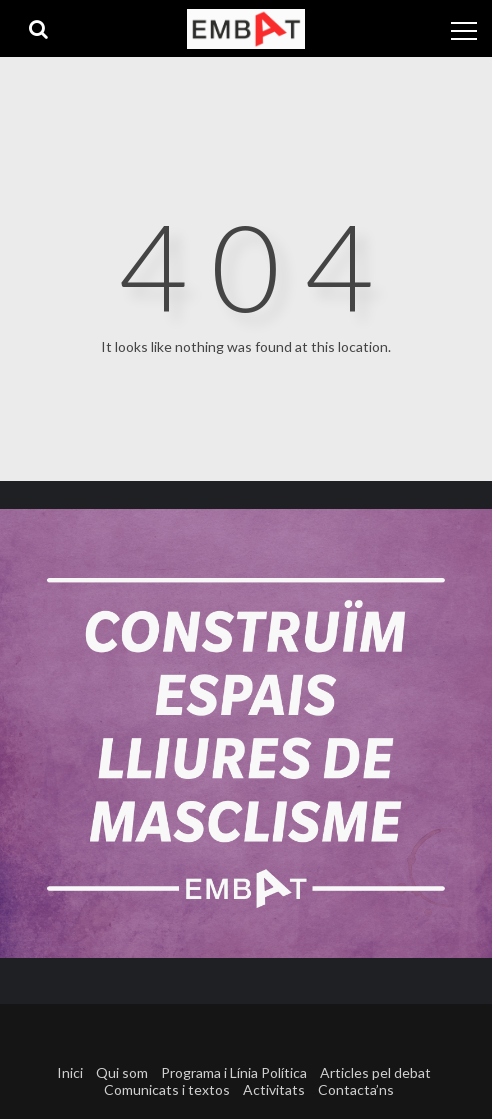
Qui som (122, 1072)
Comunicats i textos (167, 1089)
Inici (70, 1072)
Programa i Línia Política (234, 1072)
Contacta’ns (356, 1089)
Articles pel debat (375, 1072)
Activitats (274, 1089)
